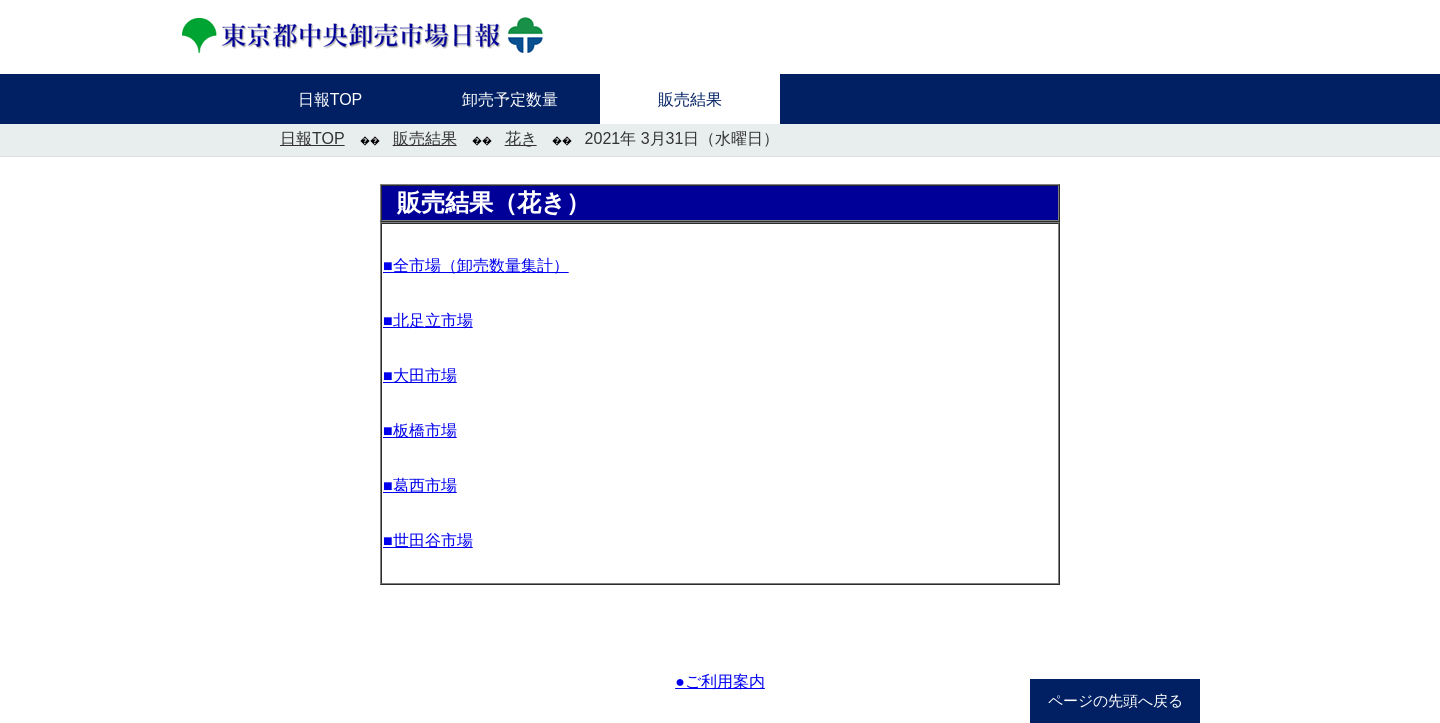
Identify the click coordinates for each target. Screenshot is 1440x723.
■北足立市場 (428, 320)
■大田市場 (420, 375)
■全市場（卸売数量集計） (476, 265)
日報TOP (312, 138)
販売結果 (425, 138)
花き (521, 138)
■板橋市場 (420, 430)
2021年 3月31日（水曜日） (682, 138)
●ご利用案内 (720, 681)
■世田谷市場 (428, 540)
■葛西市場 (420, 485)
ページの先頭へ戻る (1115, 701)
